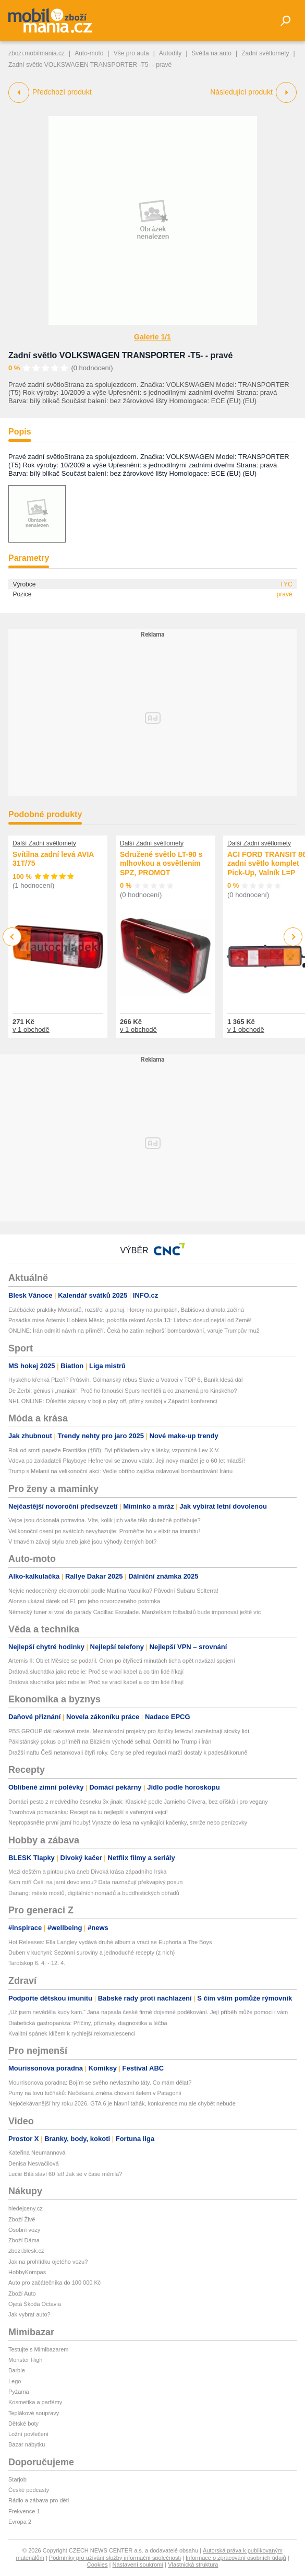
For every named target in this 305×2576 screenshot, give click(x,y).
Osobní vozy (24, 2230)
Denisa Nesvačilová (33, 2163)
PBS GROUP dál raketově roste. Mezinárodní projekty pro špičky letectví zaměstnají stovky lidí (128, 1731)
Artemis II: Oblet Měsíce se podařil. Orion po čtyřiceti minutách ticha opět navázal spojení (121, 1660)
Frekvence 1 (24, 2511)
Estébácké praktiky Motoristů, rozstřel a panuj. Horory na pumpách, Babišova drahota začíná (126, 1310)
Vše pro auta (131, 53)
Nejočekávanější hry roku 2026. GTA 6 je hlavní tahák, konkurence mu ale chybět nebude (122, 2103)
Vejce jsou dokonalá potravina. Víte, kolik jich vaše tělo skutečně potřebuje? (104, 1520)
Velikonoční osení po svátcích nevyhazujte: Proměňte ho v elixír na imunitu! (104, 1531)
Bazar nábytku (26, 2444)
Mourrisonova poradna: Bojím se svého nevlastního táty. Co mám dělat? (99, 2082)
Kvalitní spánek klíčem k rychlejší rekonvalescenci (71, 2033)
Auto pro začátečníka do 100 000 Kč (54, 2282)
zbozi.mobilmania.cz (36, 53)
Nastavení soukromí (137, 2564)
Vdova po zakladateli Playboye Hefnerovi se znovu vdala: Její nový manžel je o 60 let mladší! (126, 1460)
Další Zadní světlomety (44, 843)
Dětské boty (23, 2423)
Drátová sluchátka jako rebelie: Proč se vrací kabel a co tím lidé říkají (96, 1671)
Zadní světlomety (265, 53)
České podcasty (28, 2490)
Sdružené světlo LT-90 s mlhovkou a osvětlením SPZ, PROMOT (161, 863)
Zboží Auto (22, 2293)
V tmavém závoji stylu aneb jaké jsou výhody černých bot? (82, 1541)
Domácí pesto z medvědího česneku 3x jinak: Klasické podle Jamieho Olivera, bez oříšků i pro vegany (138, 1801)
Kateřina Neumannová (36, 2152)
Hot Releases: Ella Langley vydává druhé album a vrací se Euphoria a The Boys (110, 1942)
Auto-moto (89, 53)
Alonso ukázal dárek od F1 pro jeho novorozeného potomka (84, 1601)
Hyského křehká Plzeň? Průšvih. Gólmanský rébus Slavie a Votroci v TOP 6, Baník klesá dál (125, 1380)
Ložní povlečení (28, 2434)
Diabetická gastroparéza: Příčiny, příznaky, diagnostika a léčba (87, 2023)
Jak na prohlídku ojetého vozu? (48, 2262)
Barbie (16, 2370)
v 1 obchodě (31, 1029)
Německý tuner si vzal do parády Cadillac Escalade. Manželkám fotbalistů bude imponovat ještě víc (134, 1612)
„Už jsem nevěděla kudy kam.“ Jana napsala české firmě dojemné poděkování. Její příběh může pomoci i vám (148, 2012)
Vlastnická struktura (193, 2564)
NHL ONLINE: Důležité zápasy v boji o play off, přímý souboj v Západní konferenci (112, 1401)
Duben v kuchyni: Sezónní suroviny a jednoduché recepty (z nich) (91, 1952)
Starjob (17, 2479)
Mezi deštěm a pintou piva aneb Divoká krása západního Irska (87, 1871)
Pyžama (18, 2392)
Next (293, 937)
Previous (12, 936)
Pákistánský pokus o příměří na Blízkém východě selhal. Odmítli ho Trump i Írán (109, 1741)
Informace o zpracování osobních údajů (236, 2558)
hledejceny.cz (25, 2208)
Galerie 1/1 (152, 337)
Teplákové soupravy (33, 2413)
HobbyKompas (27, 2272)
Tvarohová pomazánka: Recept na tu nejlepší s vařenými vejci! (88, 1812)
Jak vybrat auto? (29, 2314)
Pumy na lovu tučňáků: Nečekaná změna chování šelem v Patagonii (94, 2093)
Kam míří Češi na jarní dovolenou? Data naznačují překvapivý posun (95, 1882)
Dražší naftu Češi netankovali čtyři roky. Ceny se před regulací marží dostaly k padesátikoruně (127, 1752)
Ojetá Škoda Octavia (34, 2304)
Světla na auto (211, 53)
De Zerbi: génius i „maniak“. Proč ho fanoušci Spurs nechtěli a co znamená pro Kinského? (122, 1390)
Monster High (25, 2360)
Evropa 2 (19, 2522)
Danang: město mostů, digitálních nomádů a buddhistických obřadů (93, 1893)
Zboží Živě (21, 2219)
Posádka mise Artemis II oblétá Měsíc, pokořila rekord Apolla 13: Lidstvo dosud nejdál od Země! (130, 1320)
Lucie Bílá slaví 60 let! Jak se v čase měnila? (65, 2174)
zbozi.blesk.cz (26, 2251)
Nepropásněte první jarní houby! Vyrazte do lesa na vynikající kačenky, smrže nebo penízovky (127, 1822)
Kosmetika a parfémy (35, 2402)
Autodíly (170, 53)
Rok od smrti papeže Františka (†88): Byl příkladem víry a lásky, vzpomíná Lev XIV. (114, 1450)
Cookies (97, 2564)
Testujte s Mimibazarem (38, 2349)
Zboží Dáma (24, 2240)
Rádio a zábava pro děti (38, 2500)
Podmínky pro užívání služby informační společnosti (115, 2558)
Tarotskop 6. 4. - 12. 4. (36, 1963)
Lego (14, 2381)
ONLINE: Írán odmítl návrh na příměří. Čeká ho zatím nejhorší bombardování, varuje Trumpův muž (133, 1330)
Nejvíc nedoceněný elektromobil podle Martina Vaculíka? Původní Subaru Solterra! (113, 1590)
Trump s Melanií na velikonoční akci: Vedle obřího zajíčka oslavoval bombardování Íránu (120, 1471)
